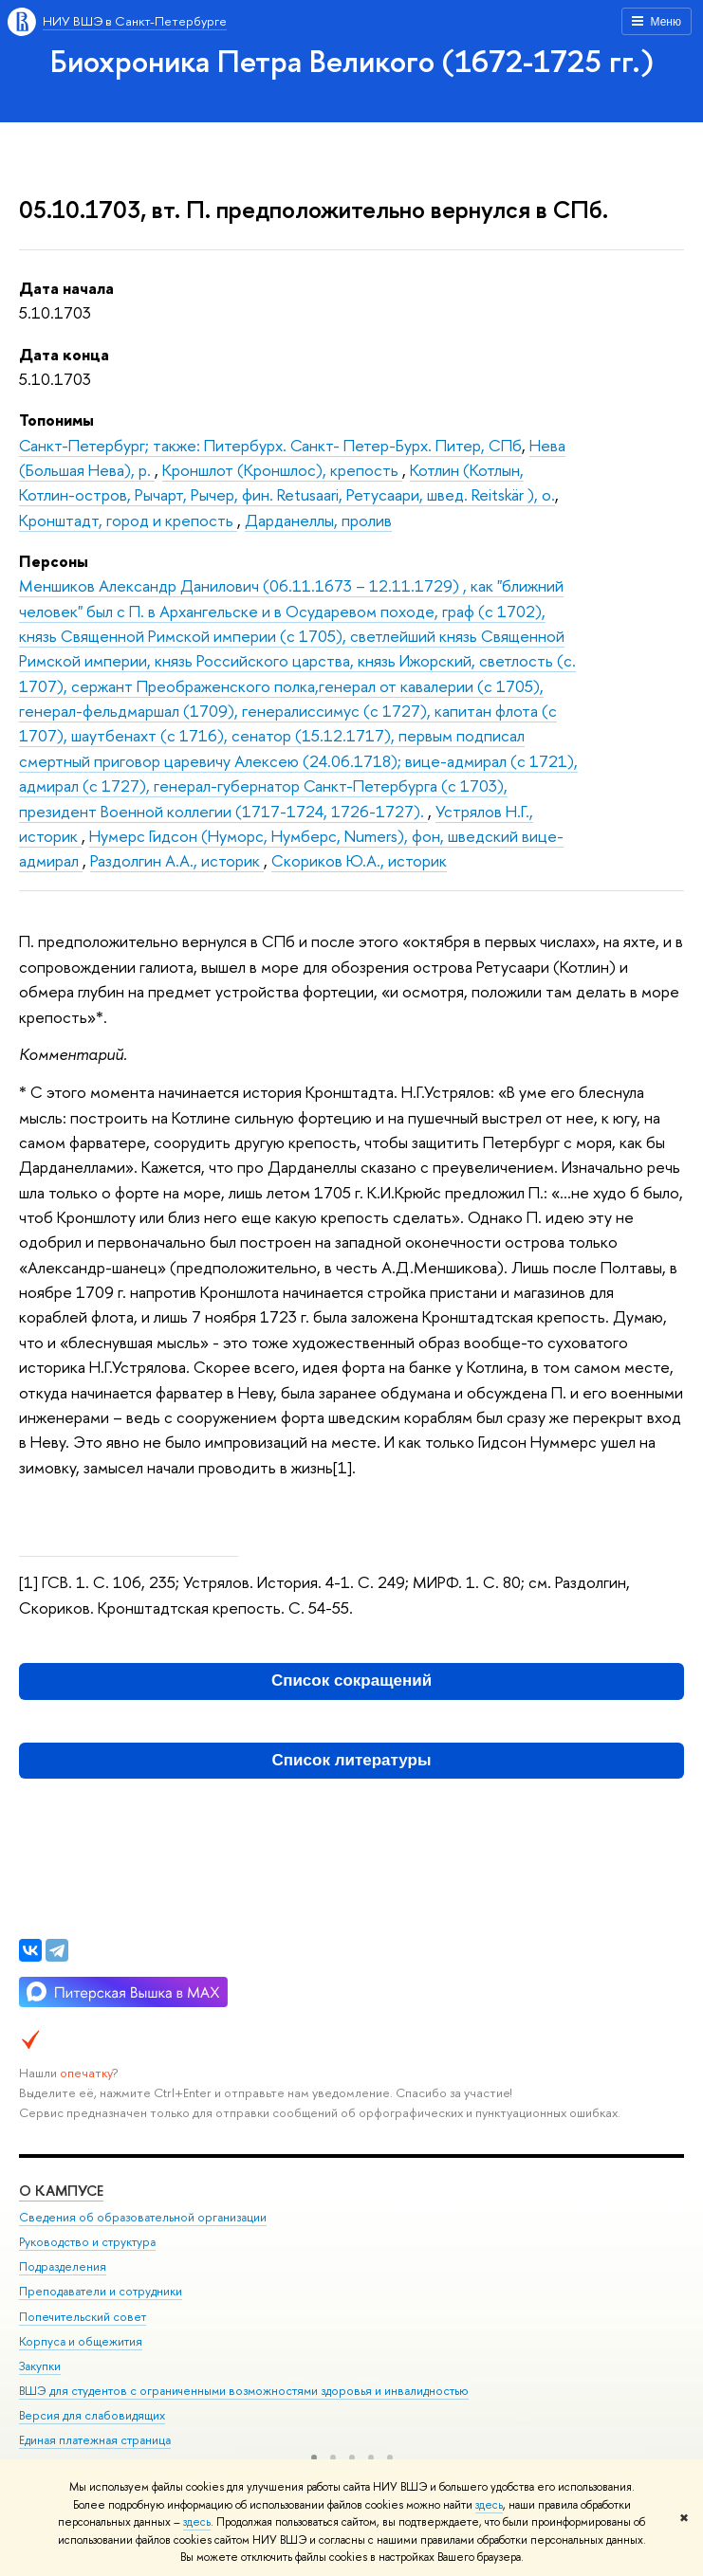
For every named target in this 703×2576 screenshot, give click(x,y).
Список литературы (352, 1760)
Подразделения (62, 2266)
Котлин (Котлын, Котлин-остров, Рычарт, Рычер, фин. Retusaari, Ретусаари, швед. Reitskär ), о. (287, 482)
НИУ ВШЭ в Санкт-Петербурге (135, 20)
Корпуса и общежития (80, 2341)
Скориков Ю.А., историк (359, 860)
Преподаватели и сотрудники (100, 2291)
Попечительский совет (82, 2317)
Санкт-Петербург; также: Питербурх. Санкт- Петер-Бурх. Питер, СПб (270, 445)
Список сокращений (351, 1681)
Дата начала (66, 288)
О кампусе (61, 2191)
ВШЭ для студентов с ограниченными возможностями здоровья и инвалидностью (244, 2391)
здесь (489, 2504)
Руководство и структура (87, 2242)
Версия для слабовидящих (92, 2415)
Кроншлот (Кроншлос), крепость (282, 470)
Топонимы (56, 419)
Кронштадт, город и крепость (128, 520)
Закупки (40, 2366)
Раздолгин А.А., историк (177, 860)
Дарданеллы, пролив (318, 520)
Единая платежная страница (95, 2440)
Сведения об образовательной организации (143, 2217)
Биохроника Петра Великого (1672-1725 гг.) (352, 61)
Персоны (53, 561)
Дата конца (64, 354)
